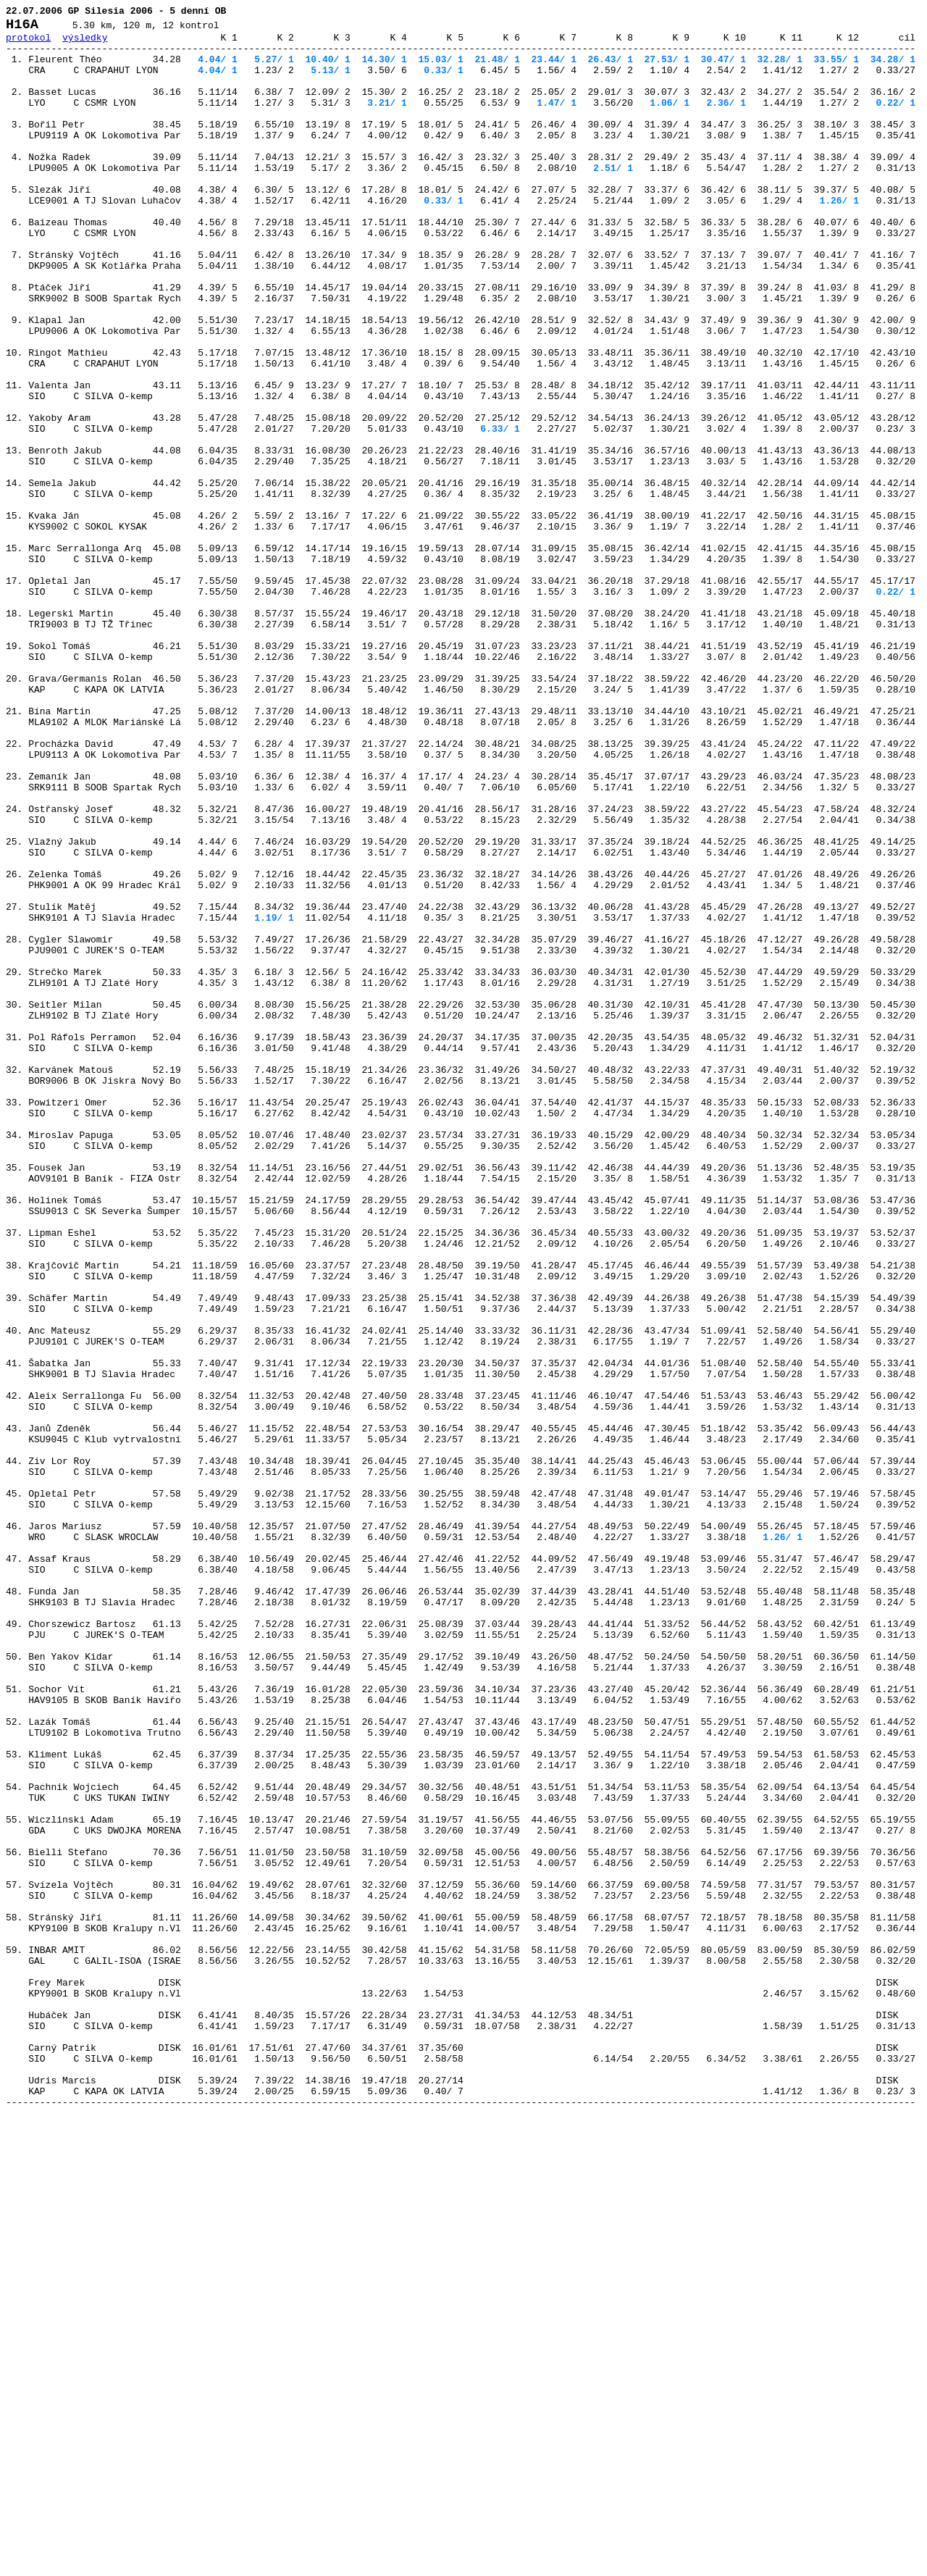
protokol (28, 43)
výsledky (84, 43)
